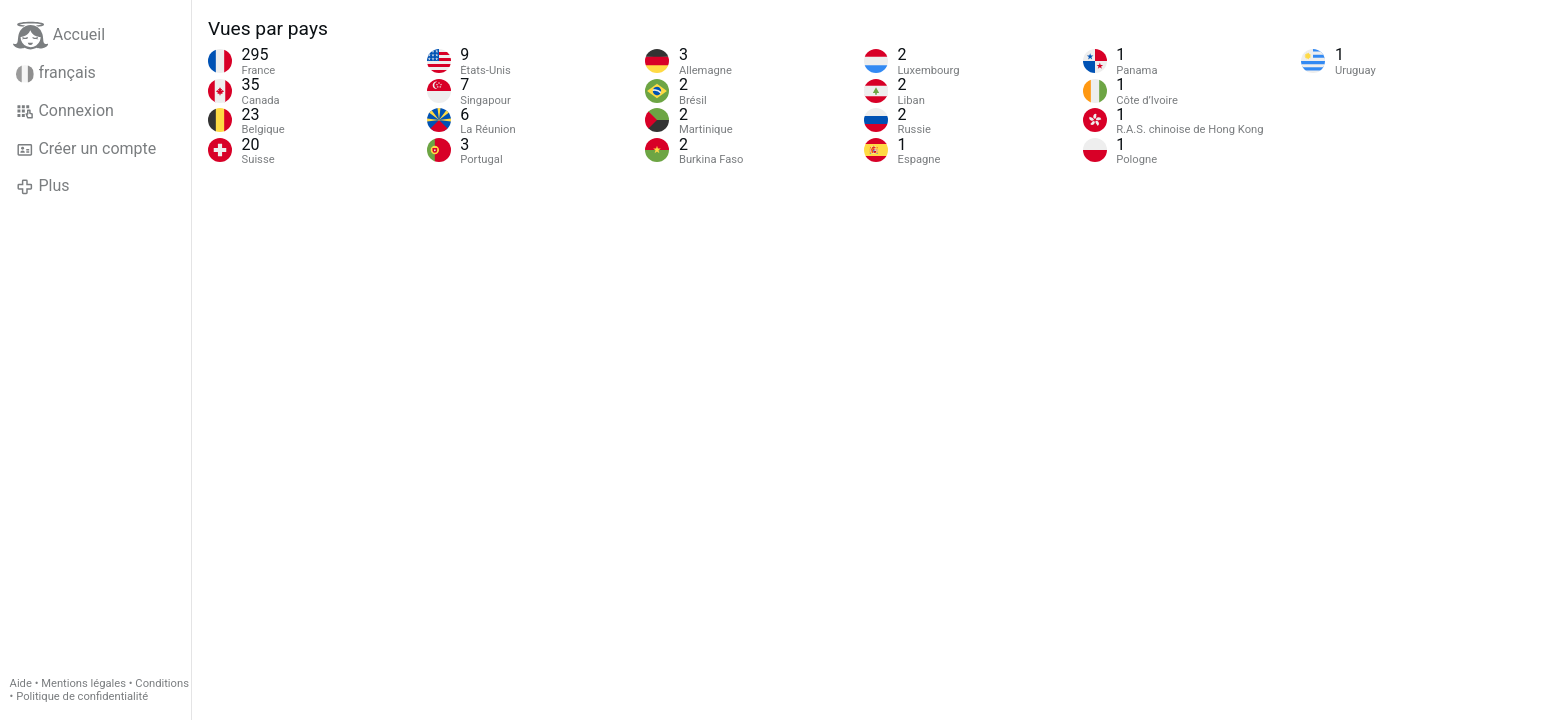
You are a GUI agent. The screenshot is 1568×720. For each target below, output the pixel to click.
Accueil (59, 35)
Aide (21, 683)
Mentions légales (83, 683)
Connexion (65, 111)
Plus (42, 186)
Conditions (162, 683)
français (56, 73)
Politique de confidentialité (82, 696)
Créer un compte (86, 149)
